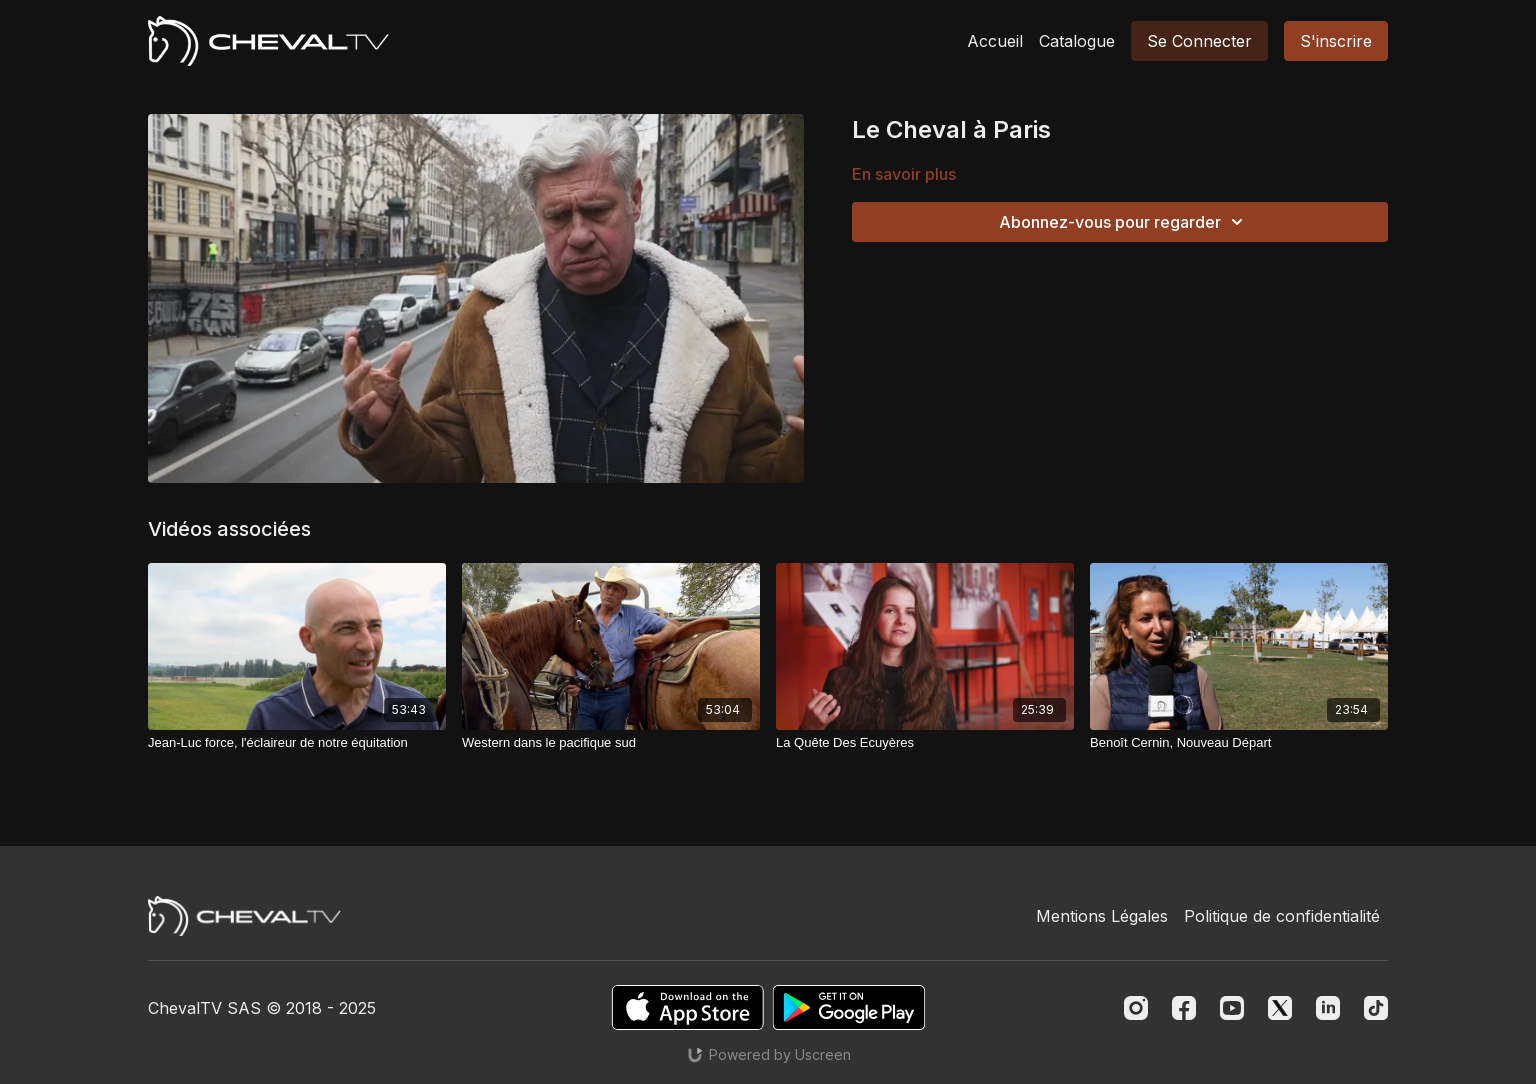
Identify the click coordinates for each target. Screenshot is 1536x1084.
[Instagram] (1136, 1008)
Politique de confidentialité (1282, 916)
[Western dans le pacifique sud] (611, 743)
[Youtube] (1232, 1008)
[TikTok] (1376, 1008)
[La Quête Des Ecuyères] (925, 743)
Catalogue (1077, 41)
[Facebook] (1184, 1008)
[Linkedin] (1328, 1008)
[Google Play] (849, 1007)
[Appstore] (687, 1007)
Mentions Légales (1102, 916)
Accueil (995, 41)
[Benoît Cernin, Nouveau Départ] (1239, 743)
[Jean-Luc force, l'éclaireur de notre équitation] (297, 743)
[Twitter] (1280, 1008)
